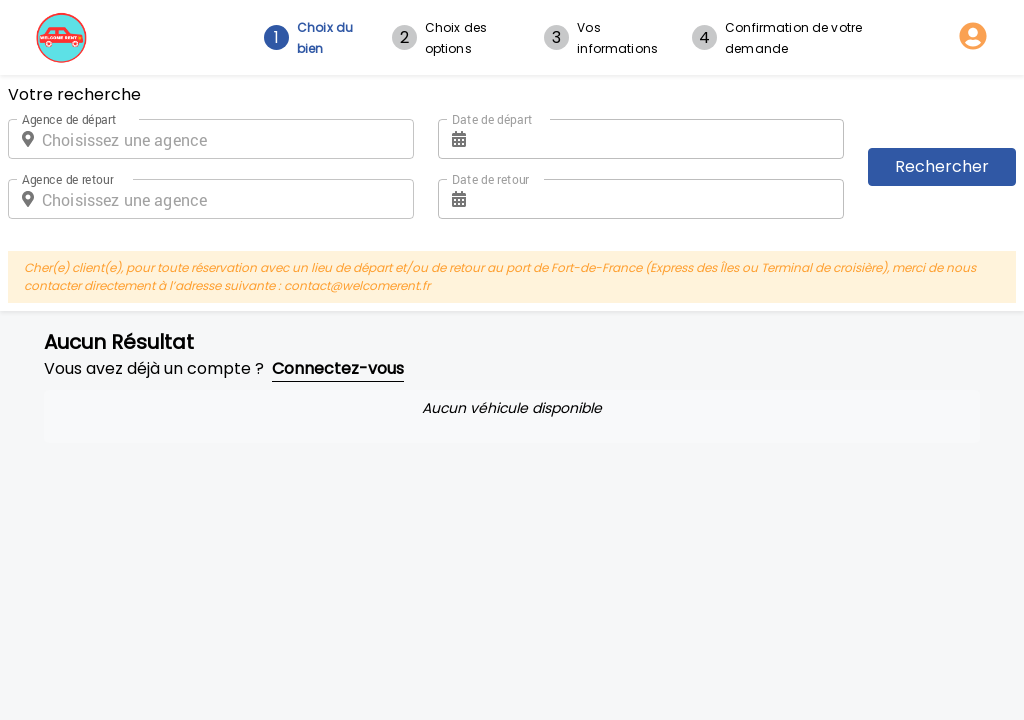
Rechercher (942, 166)
